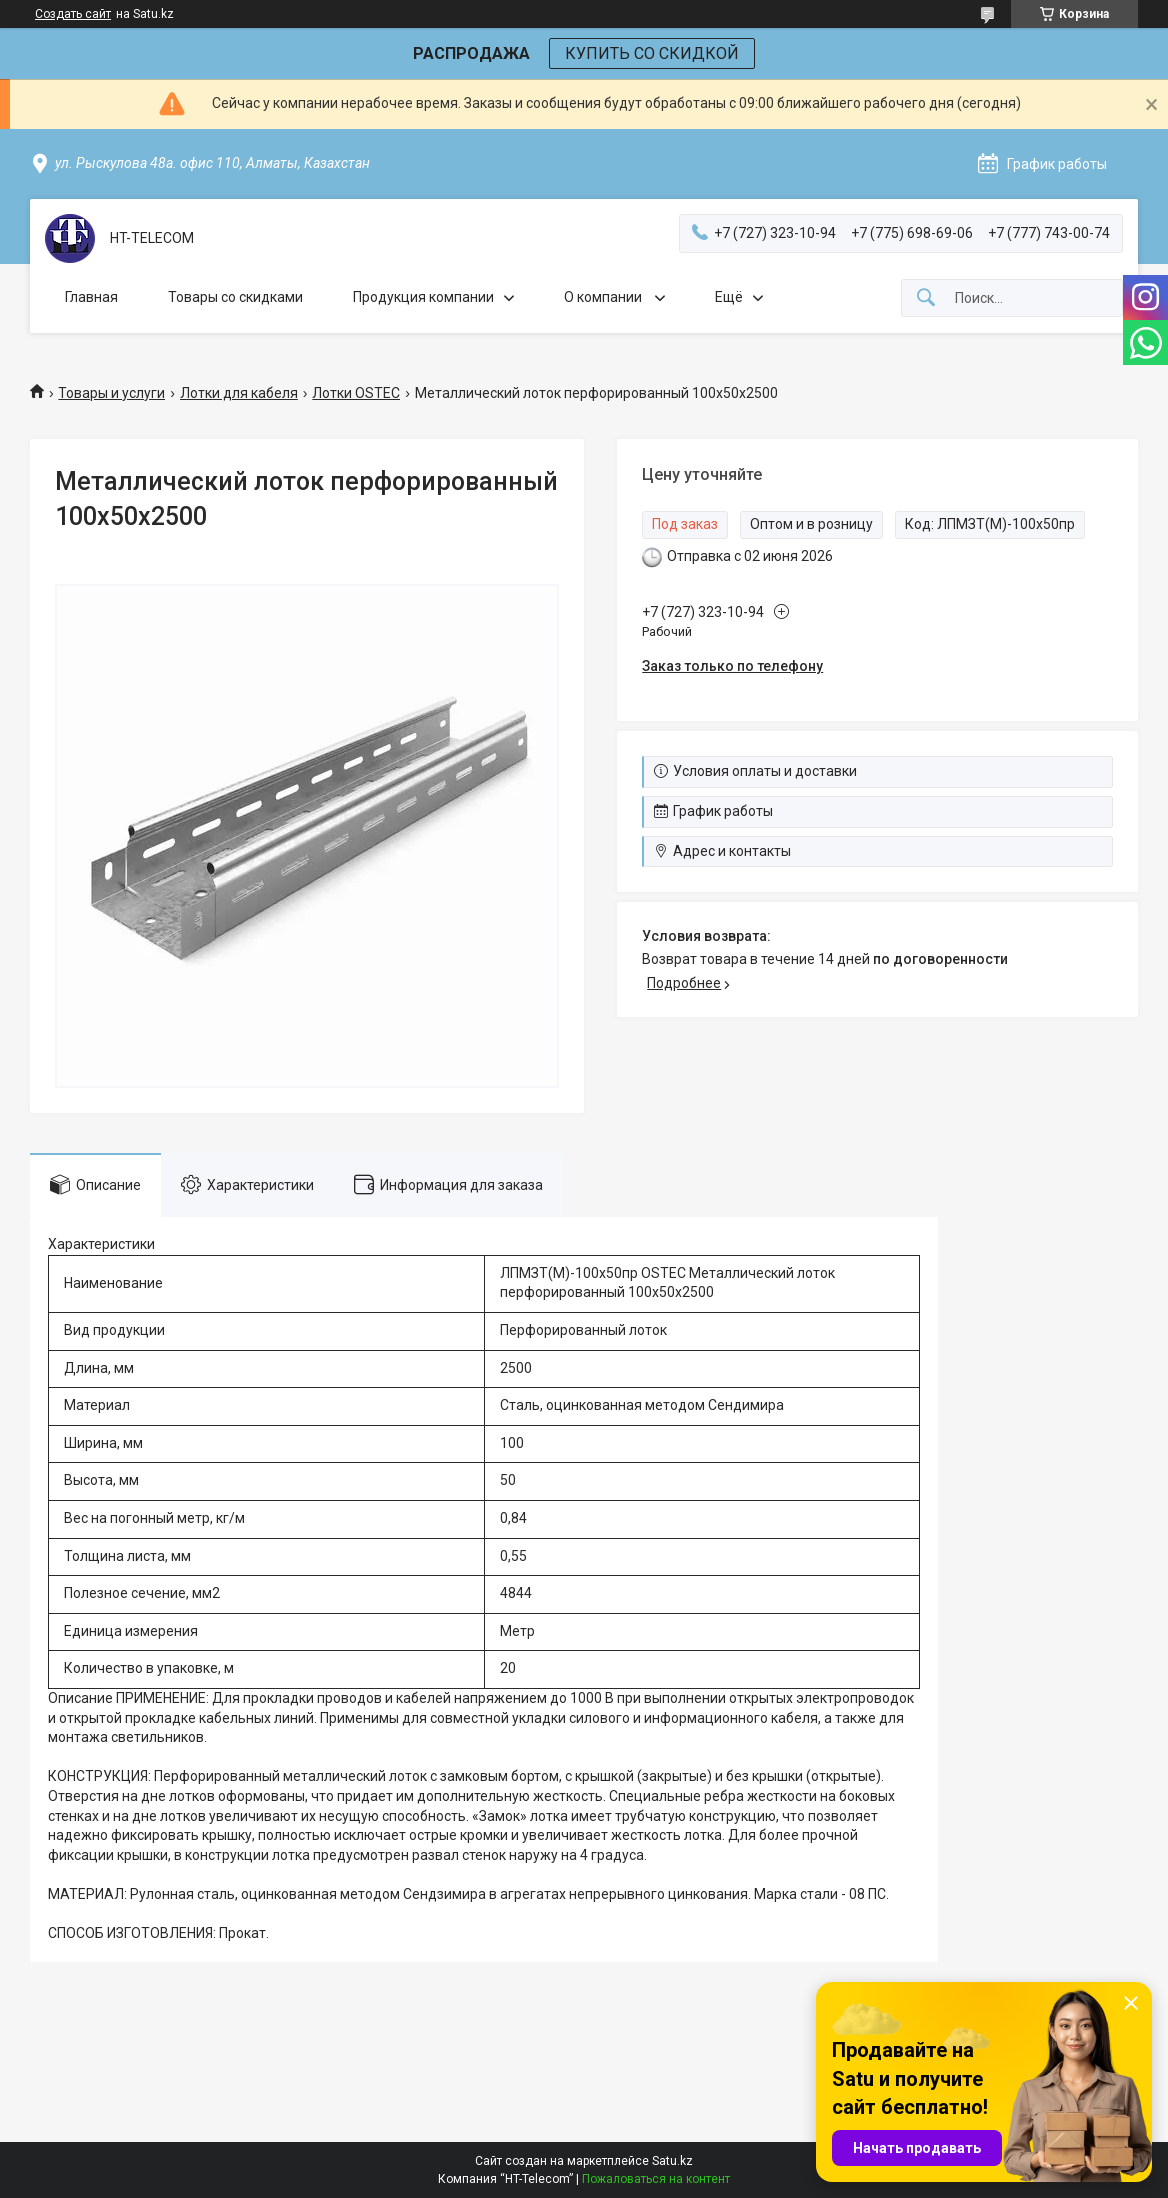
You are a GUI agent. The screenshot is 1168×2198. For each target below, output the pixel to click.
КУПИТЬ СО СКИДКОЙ (652, 53)
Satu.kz (672, 2161)
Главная (91, 297)
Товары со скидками (235, 297)
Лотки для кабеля (239, 393)
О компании (604, 297)
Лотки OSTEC (356, 393)
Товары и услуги (111, 393)
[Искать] (926, 298)
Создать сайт (73, 14)
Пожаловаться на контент (656, 2179)
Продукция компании (423, 297)
